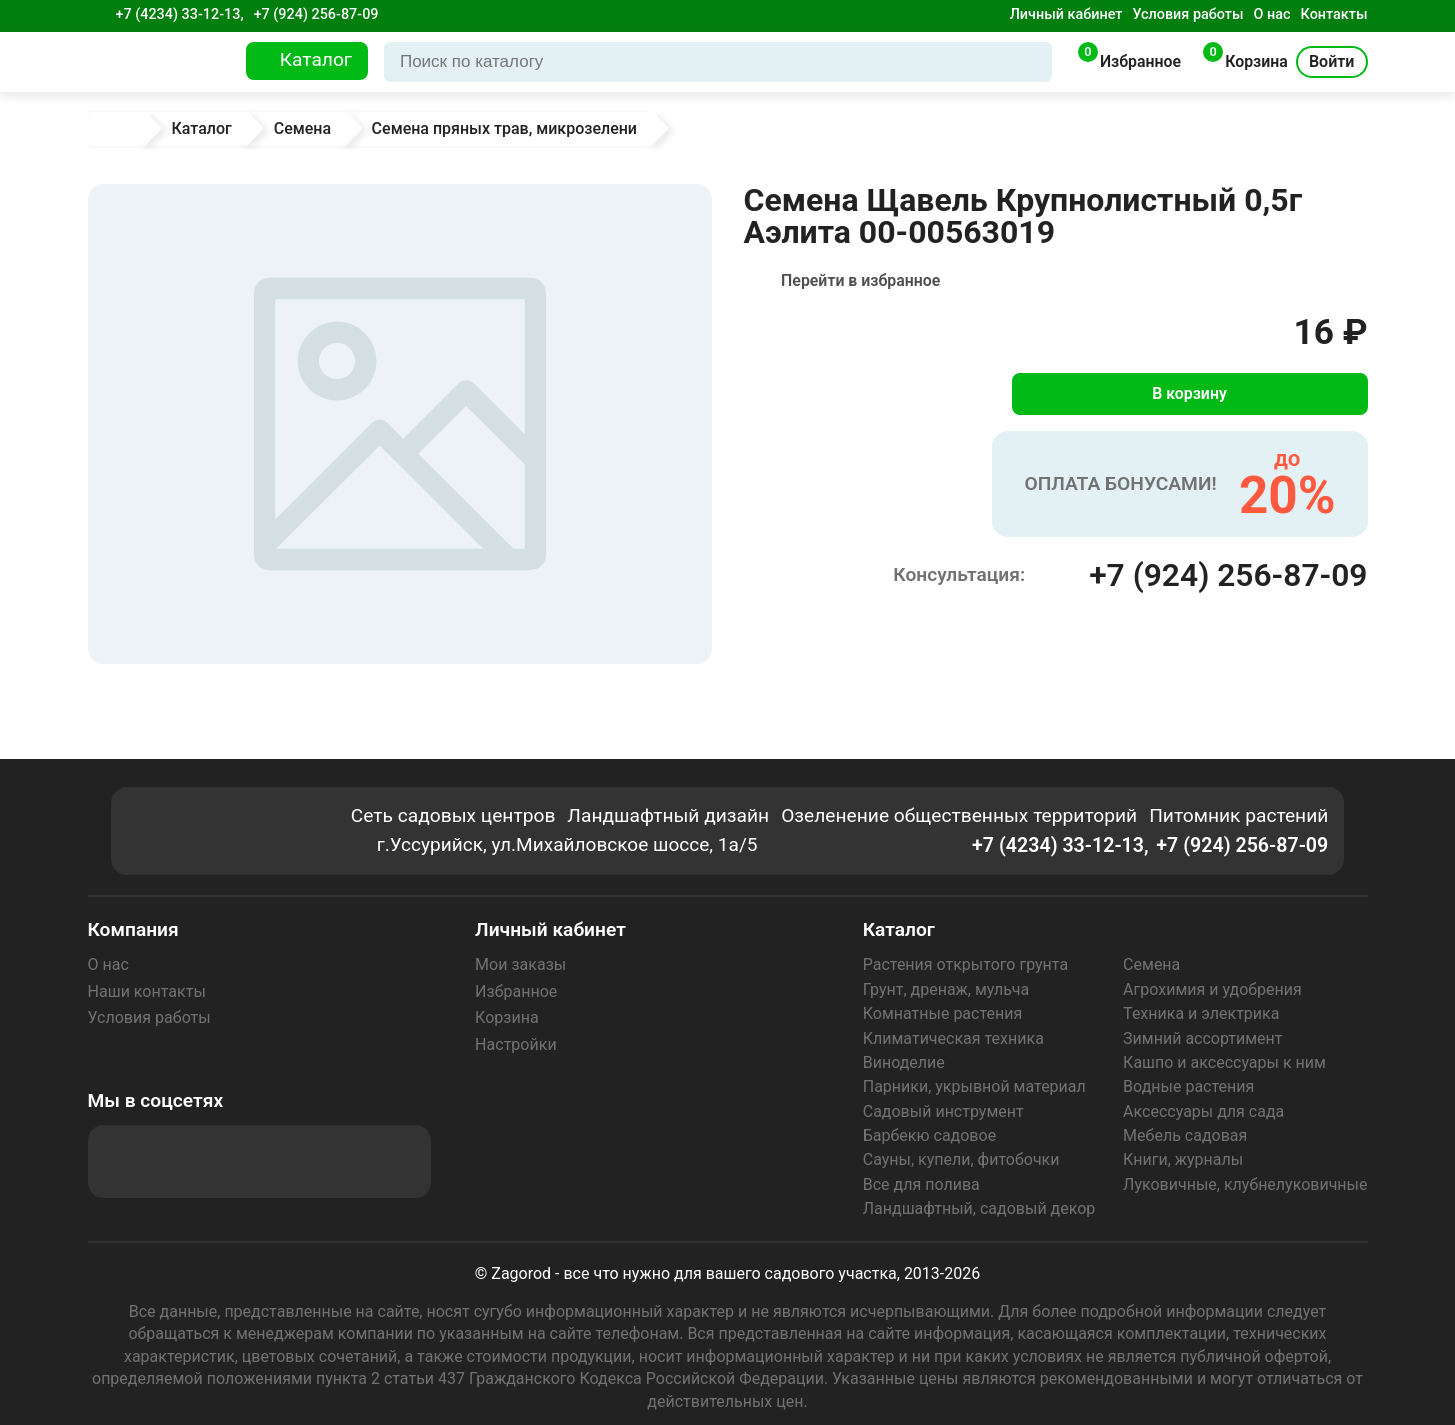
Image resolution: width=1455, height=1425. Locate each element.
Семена (1151, 964)
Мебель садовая (1185, 1135)
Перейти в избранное (861, 280)
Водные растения (1188, 1086)
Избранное (516, 991)
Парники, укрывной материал (974, 1086)
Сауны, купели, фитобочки (961, 1159)
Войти (1331, 61)
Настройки (515, 1044)
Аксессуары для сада (1203, 1111)
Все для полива (921, 1184)
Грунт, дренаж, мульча (946, 989)
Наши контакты (147, 991)
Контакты (1334, 14)
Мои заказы (520, 964)
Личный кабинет (1066, 14)
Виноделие (904, 1062)
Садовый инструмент (943, 1111)
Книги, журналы (1183, 1159)
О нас (1272, 14)
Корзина (506, 1017)
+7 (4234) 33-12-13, (180, 14)
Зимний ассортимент (1202, 1038)
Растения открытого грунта (965, 964)
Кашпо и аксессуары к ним (1224, 1062)
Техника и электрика (1201, 1013)
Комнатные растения (943, 1013)
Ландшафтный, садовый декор (979, 1208)
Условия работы (1187, 14)
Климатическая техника (953, 1038)
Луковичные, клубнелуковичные (1245, 1184)
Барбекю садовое (929, 1135)
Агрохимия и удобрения (1212, 989)
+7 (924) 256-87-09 (316, 14)
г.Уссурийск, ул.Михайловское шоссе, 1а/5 (569, 845)
